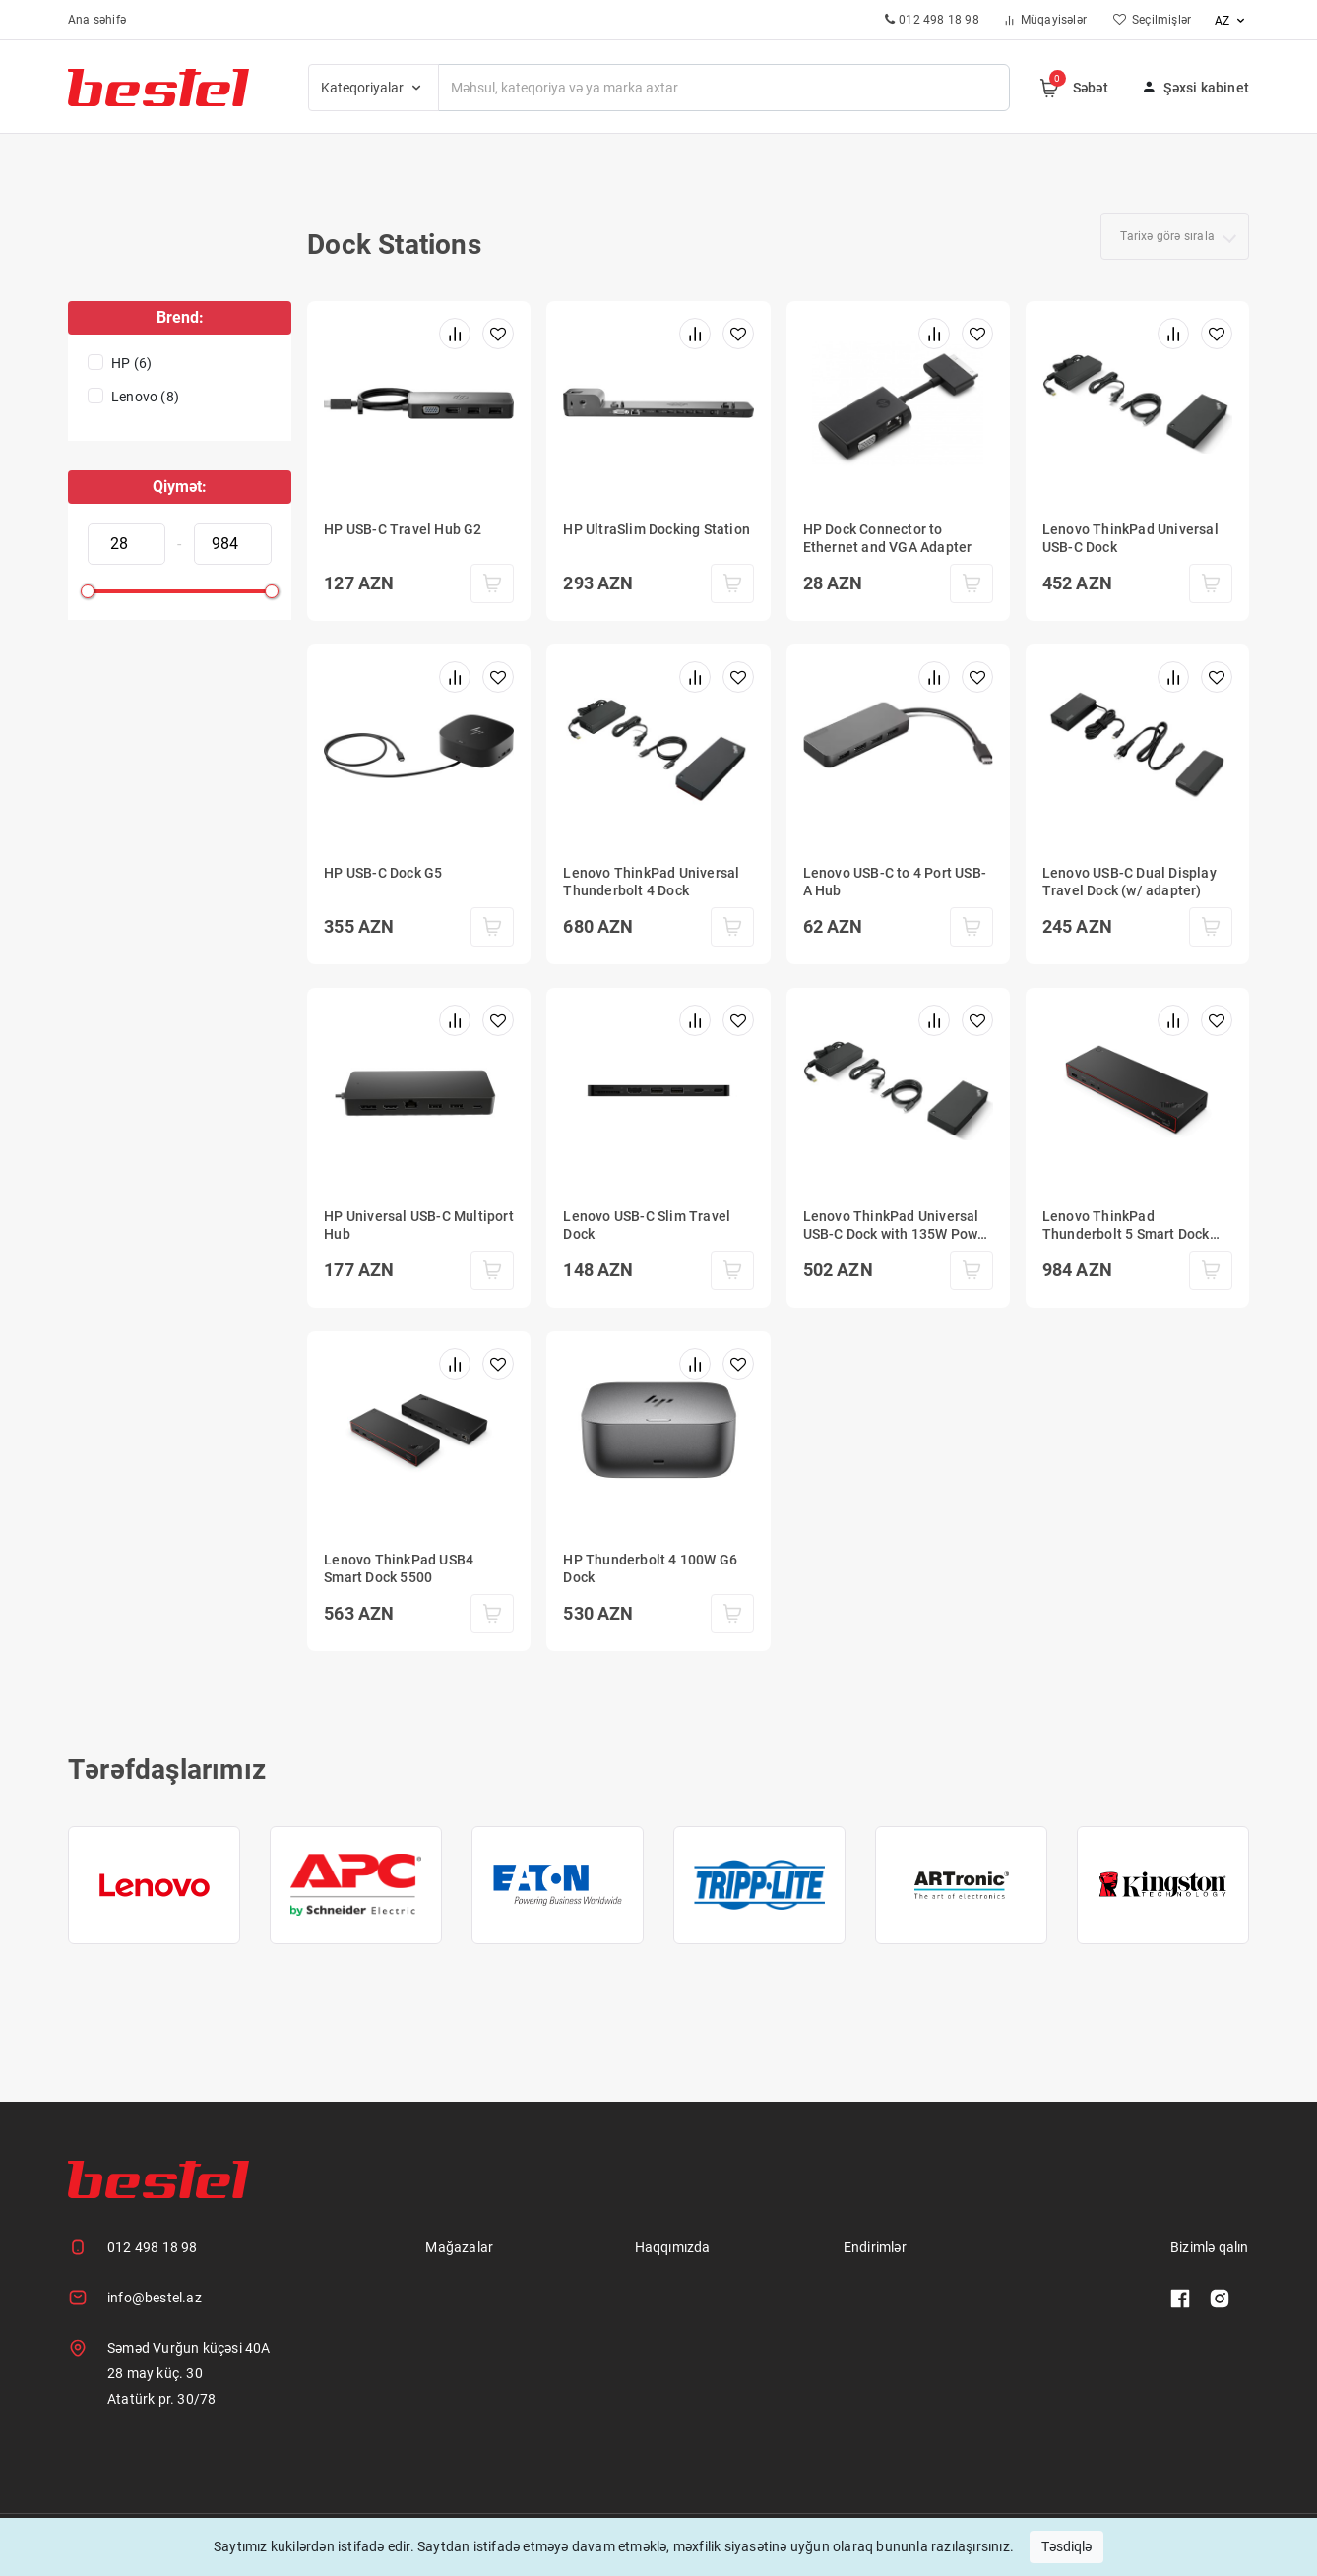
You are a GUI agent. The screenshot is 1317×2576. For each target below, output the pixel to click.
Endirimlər (875, 2247)
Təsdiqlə (1066, 2546)
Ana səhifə (97, 20)
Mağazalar (459, 2247)
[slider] (87, 591)
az (1232, 21)
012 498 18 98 (152, 2247)
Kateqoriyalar (373, 87)
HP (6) (131, 363)
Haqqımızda (673, 2247)
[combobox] (1174, 236)
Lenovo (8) (145, 396)
